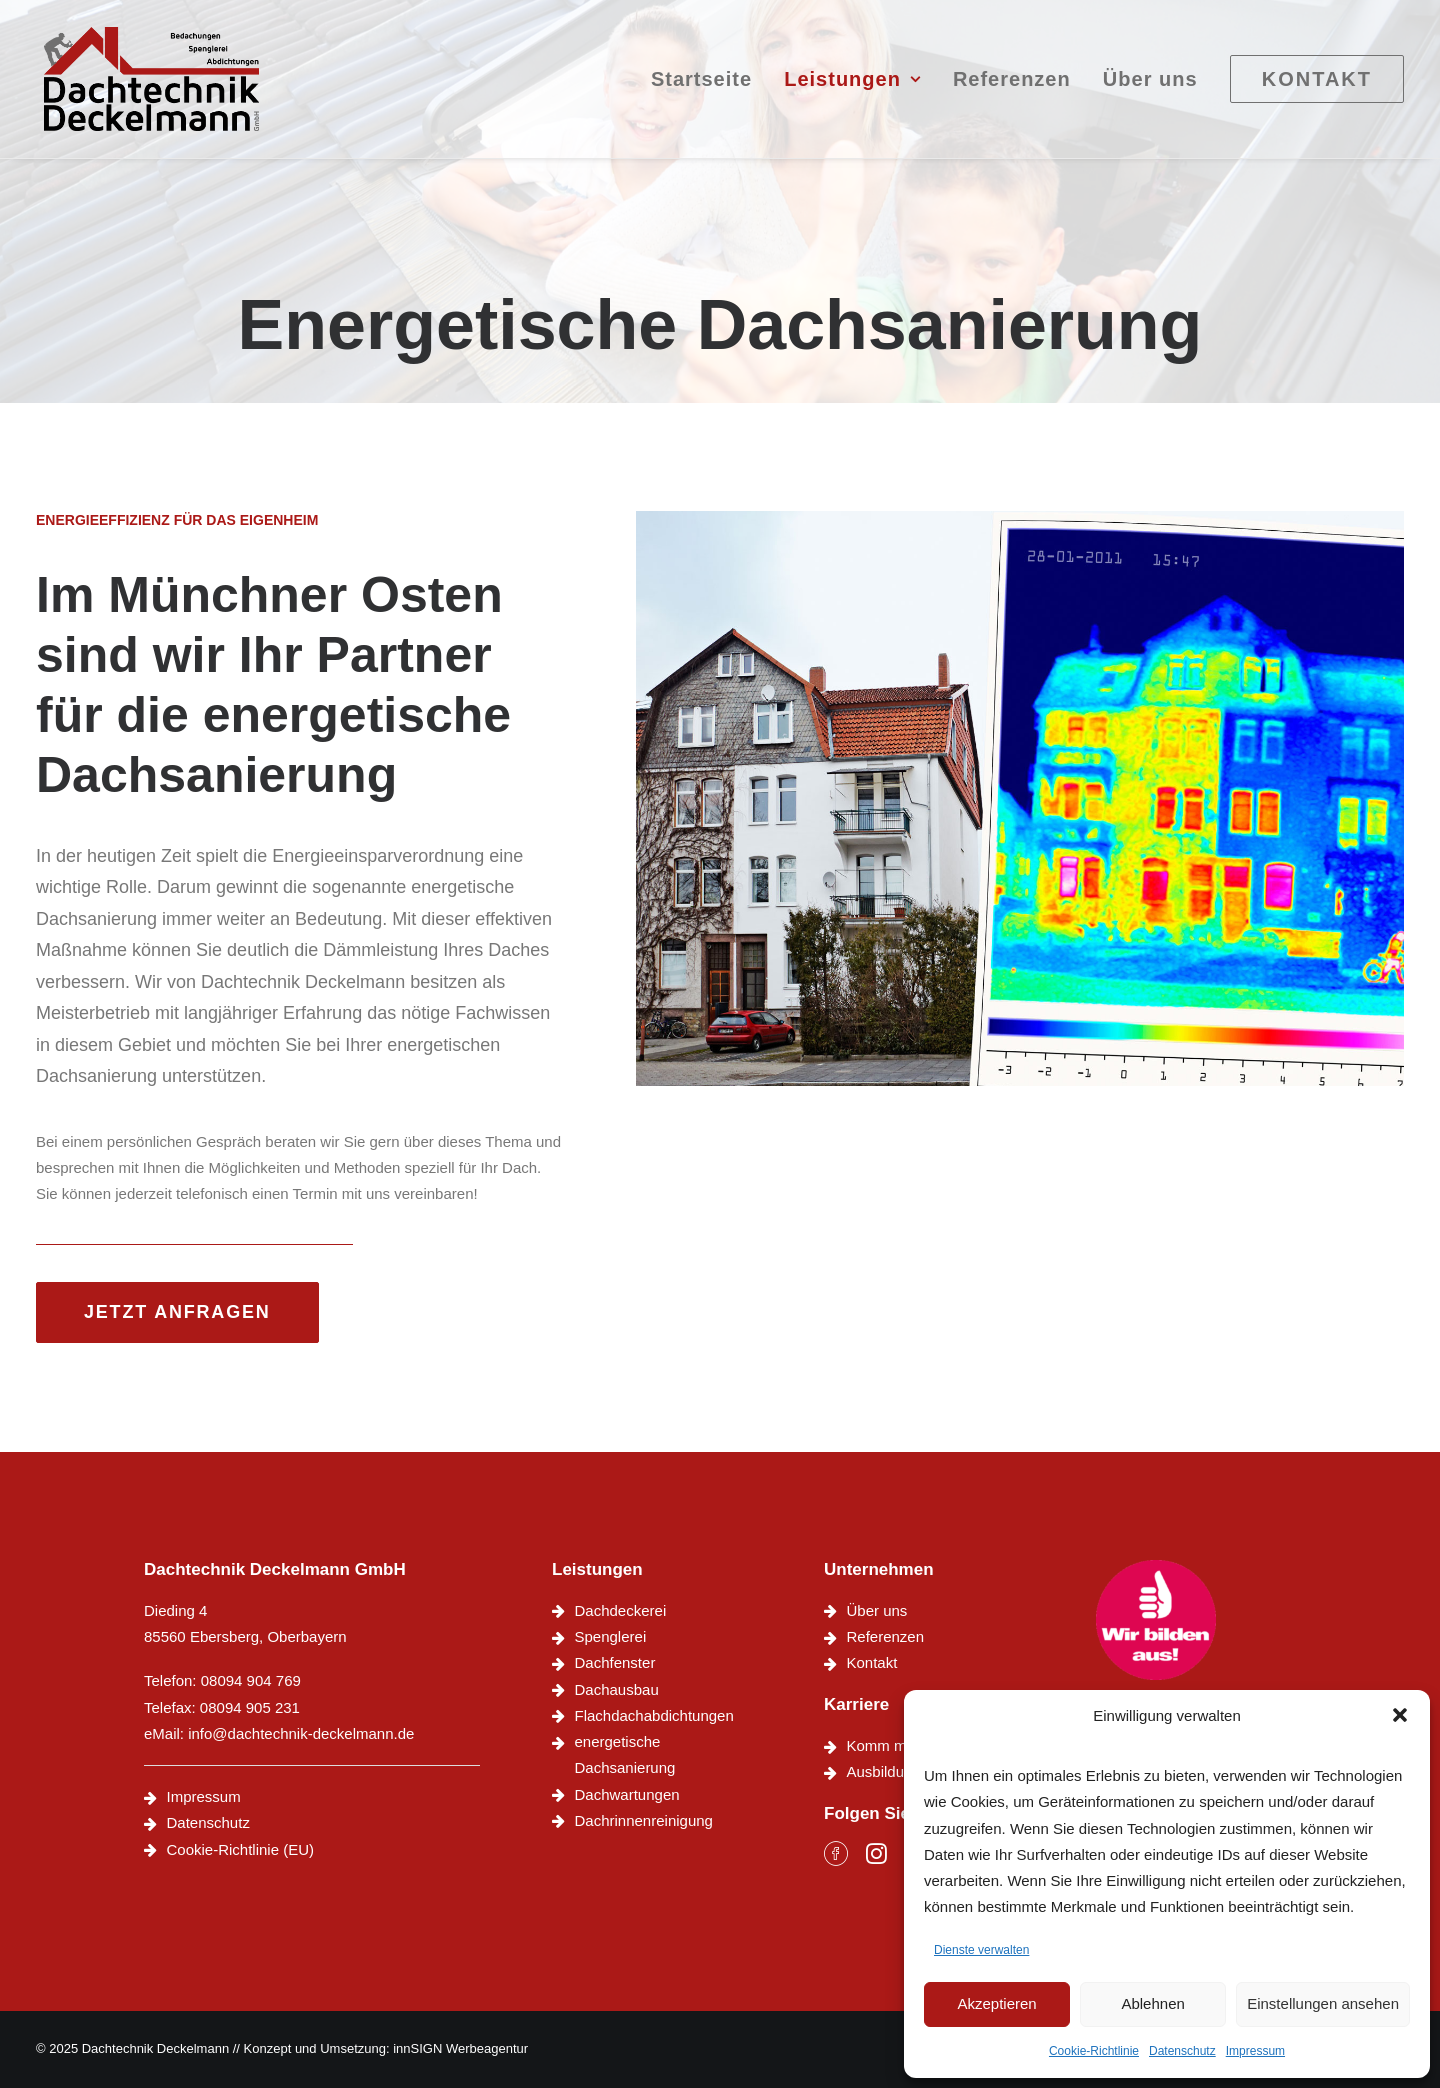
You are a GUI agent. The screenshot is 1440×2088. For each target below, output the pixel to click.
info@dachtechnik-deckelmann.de (301, 1733)
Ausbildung (884, 1771)
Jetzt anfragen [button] (177, 1312)
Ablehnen (1152, 2003)
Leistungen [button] (852, 87)
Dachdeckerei (621, 1610)
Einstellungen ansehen (1323, 2003)
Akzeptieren (996, 2003)
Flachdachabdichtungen (654, 1715)
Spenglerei (611, 1636)
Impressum (1255, 2051)
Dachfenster (615, 1662)
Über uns (1150, 87)
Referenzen (1012, 87)
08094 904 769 (251, 1680)
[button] (1400, 1715)
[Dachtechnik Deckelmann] (159, 87)
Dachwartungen (627, 1794)
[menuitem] (708, 87)
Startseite (701, 87)
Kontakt (872, 1662)
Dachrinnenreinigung (644, 1820)
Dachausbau (617, 1689)
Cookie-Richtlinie (1094, 2051)
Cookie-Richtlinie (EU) (241, 1849)
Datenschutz (1182, 2051)
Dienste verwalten (981, 1950)
